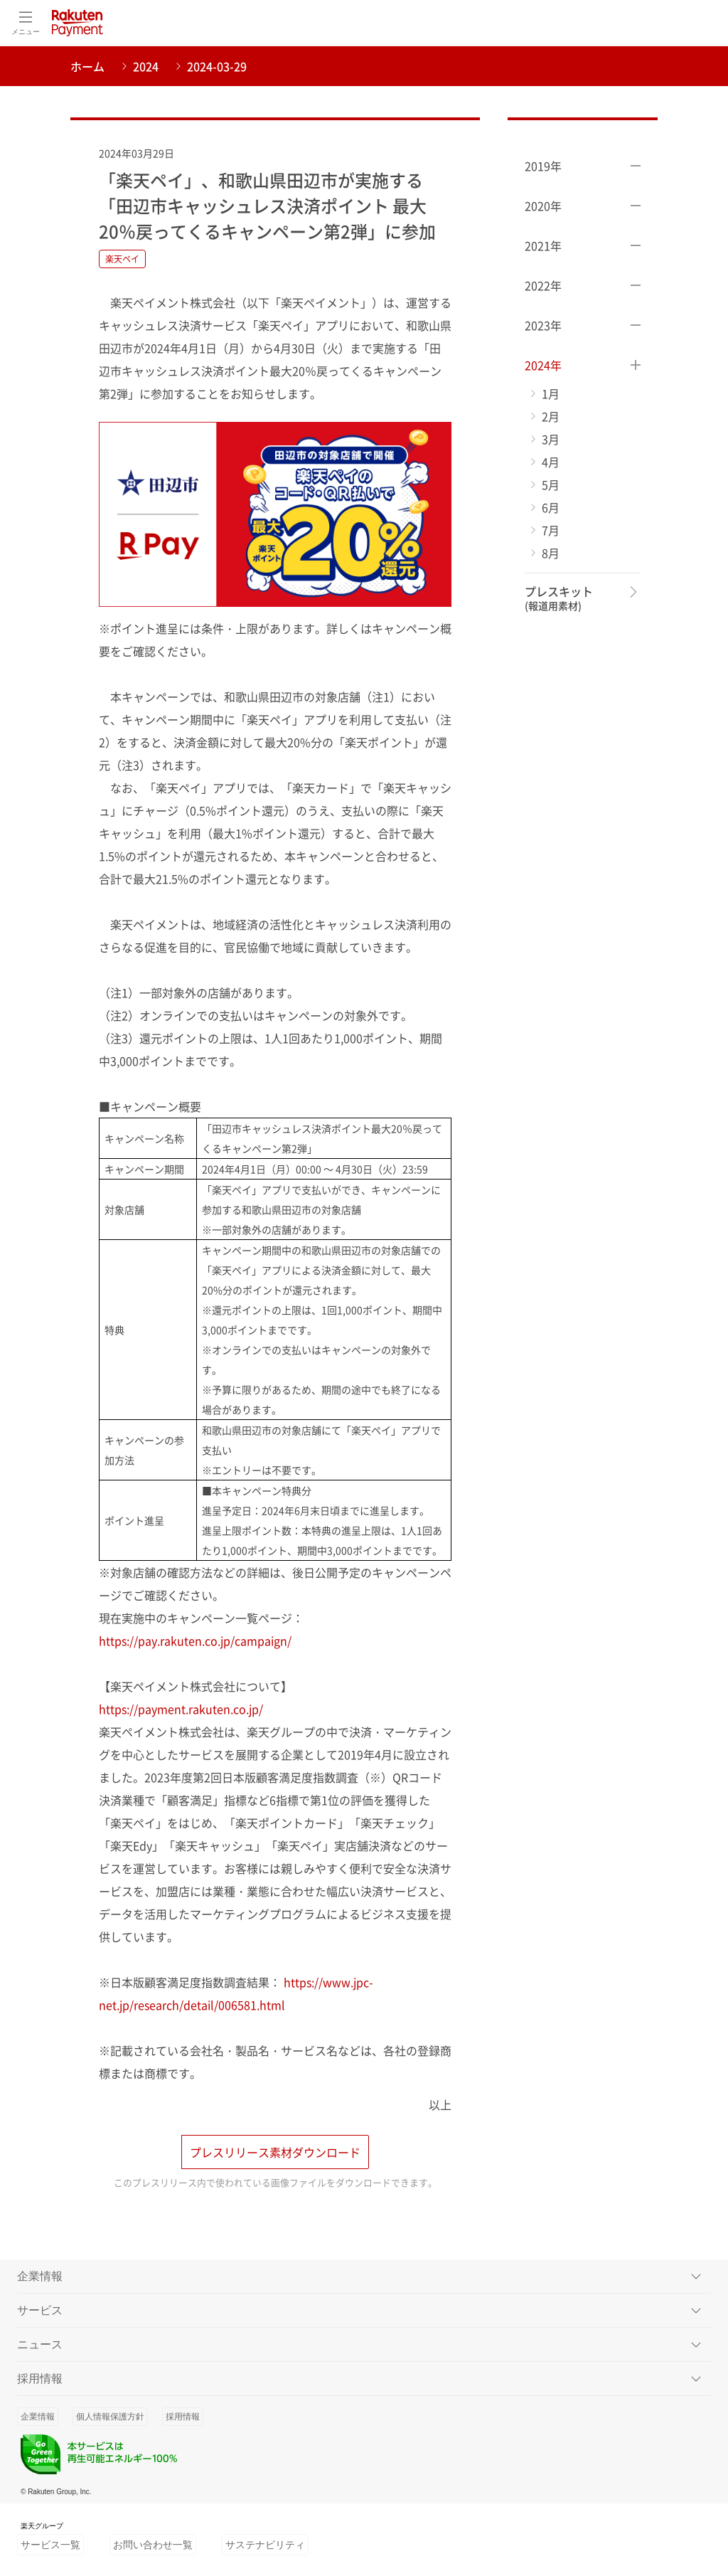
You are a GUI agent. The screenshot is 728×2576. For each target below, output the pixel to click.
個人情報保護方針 (110, 2420)
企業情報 (38, 2420)
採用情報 (183, 2420)
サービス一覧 (50, 2548)
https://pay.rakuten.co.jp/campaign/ (195, 1640)
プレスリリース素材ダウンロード (275, 2155)
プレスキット (559, 599)
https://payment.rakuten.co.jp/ (181, 1708)
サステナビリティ (265, 2548)
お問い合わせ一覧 (153, 2548)
